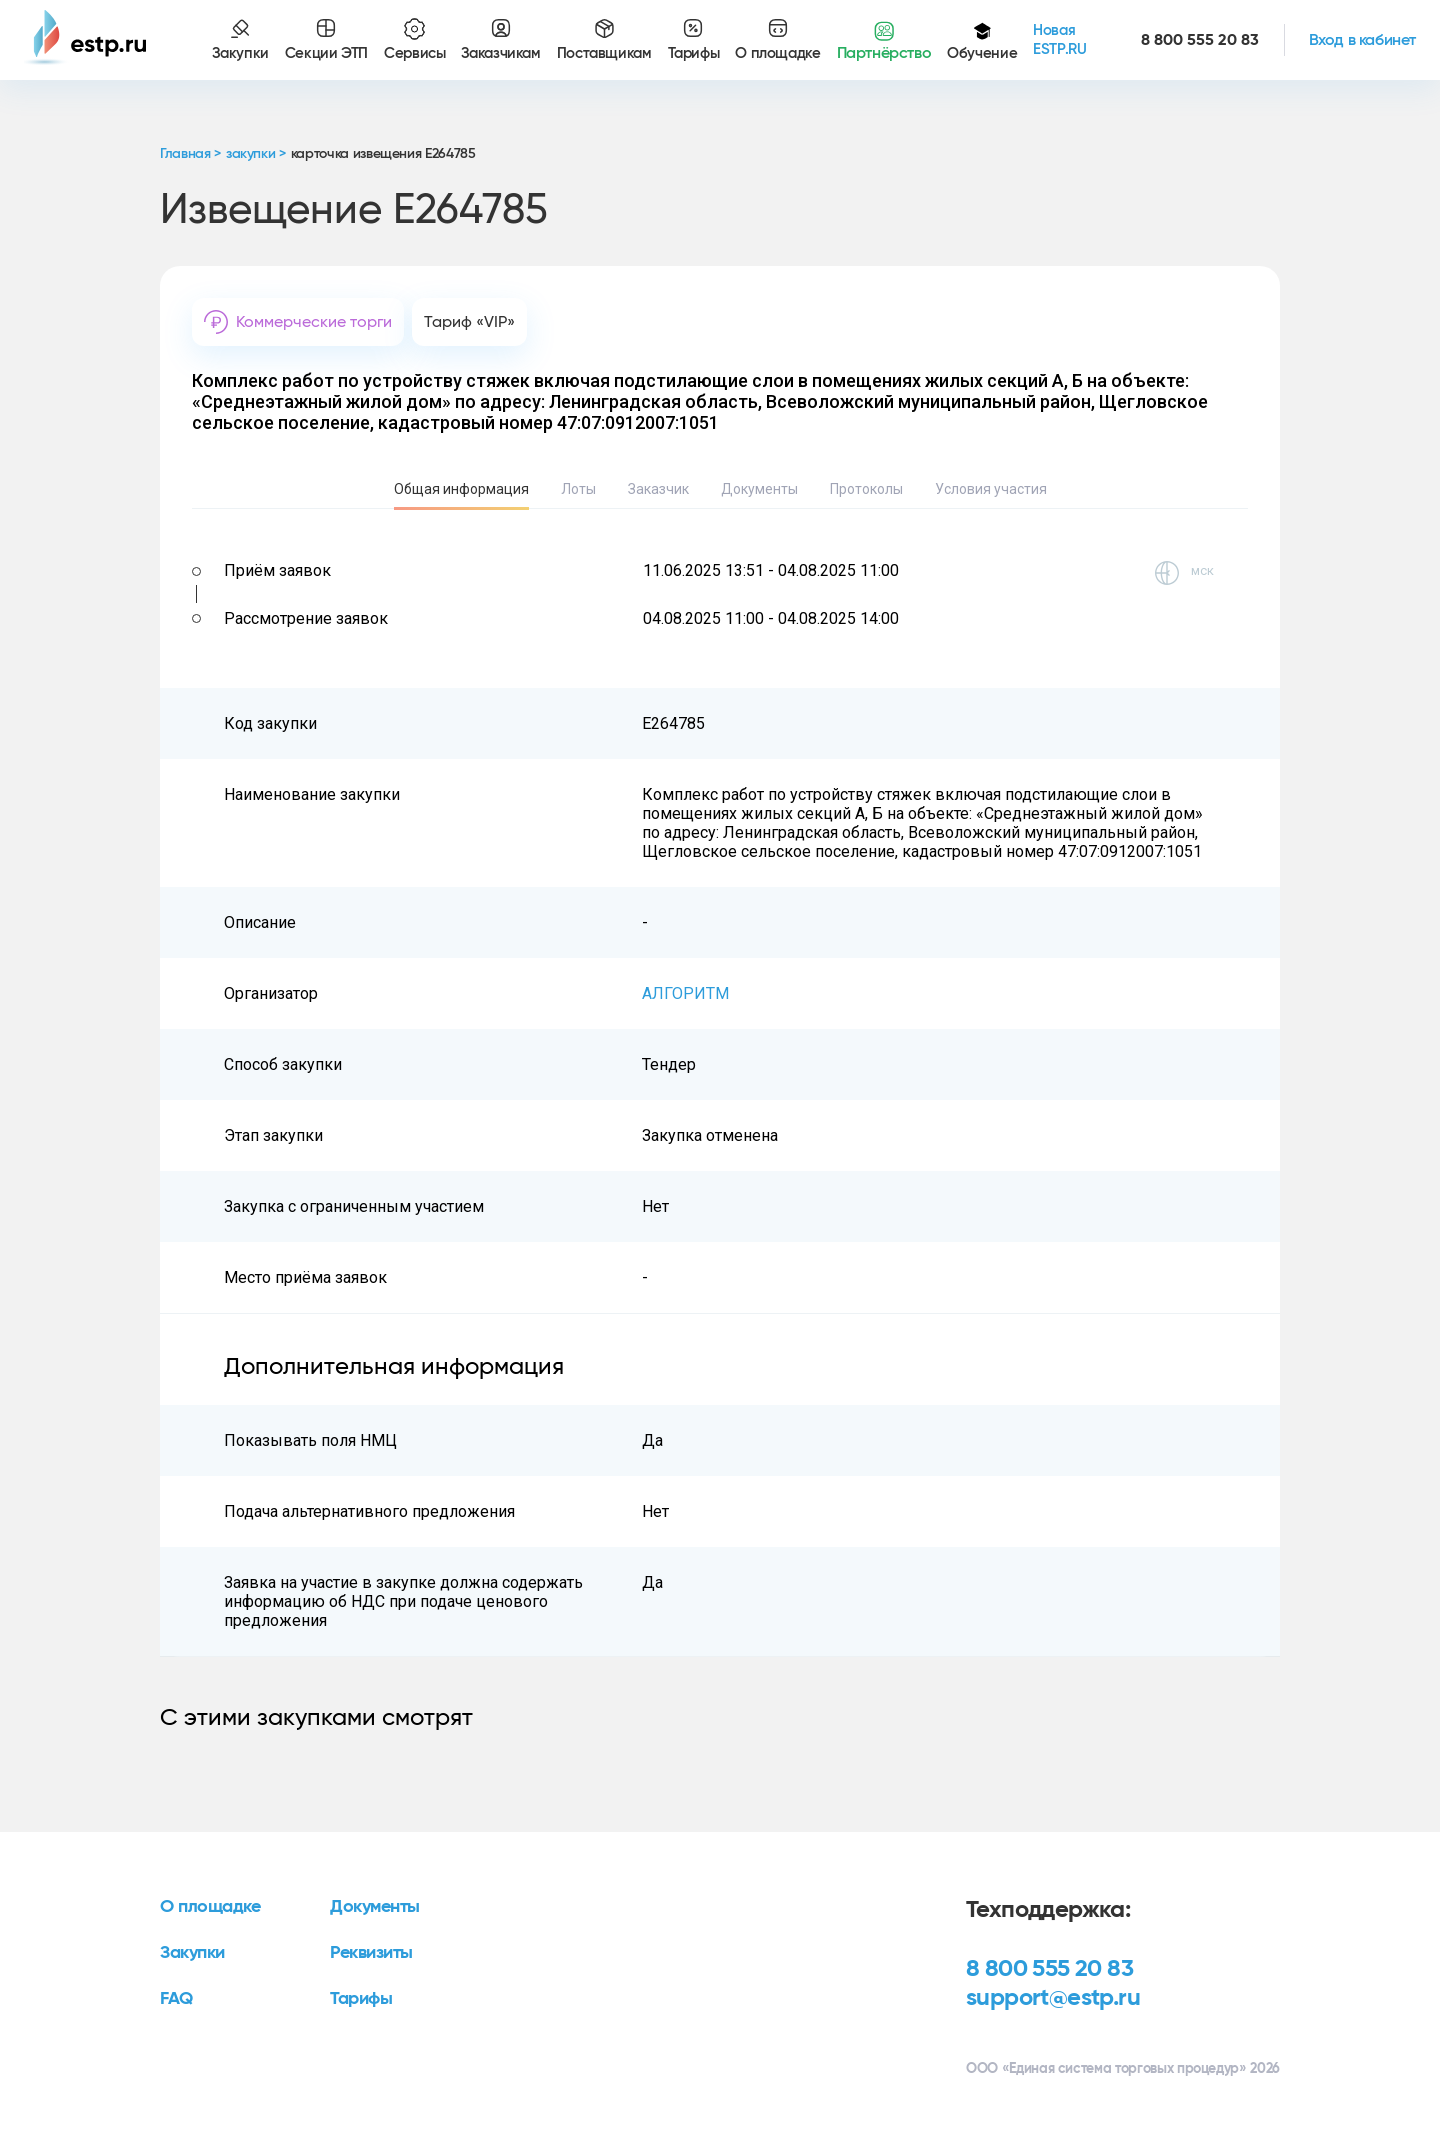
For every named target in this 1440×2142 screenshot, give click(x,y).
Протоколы (866, 489)
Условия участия (991, 489)
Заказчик (658, 489)
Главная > (190, 154)
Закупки (192, 1953)
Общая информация (461, 489)
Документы (759, 489)
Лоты (578, 489)
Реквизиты (371, 1953)
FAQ (176, 1999)
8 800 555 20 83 (1049, 1969)
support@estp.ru (1053, 1998)
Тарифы (361, 1999)
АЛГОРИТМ (685, 993)
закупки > (256, 154)
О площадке (210, 1907)
